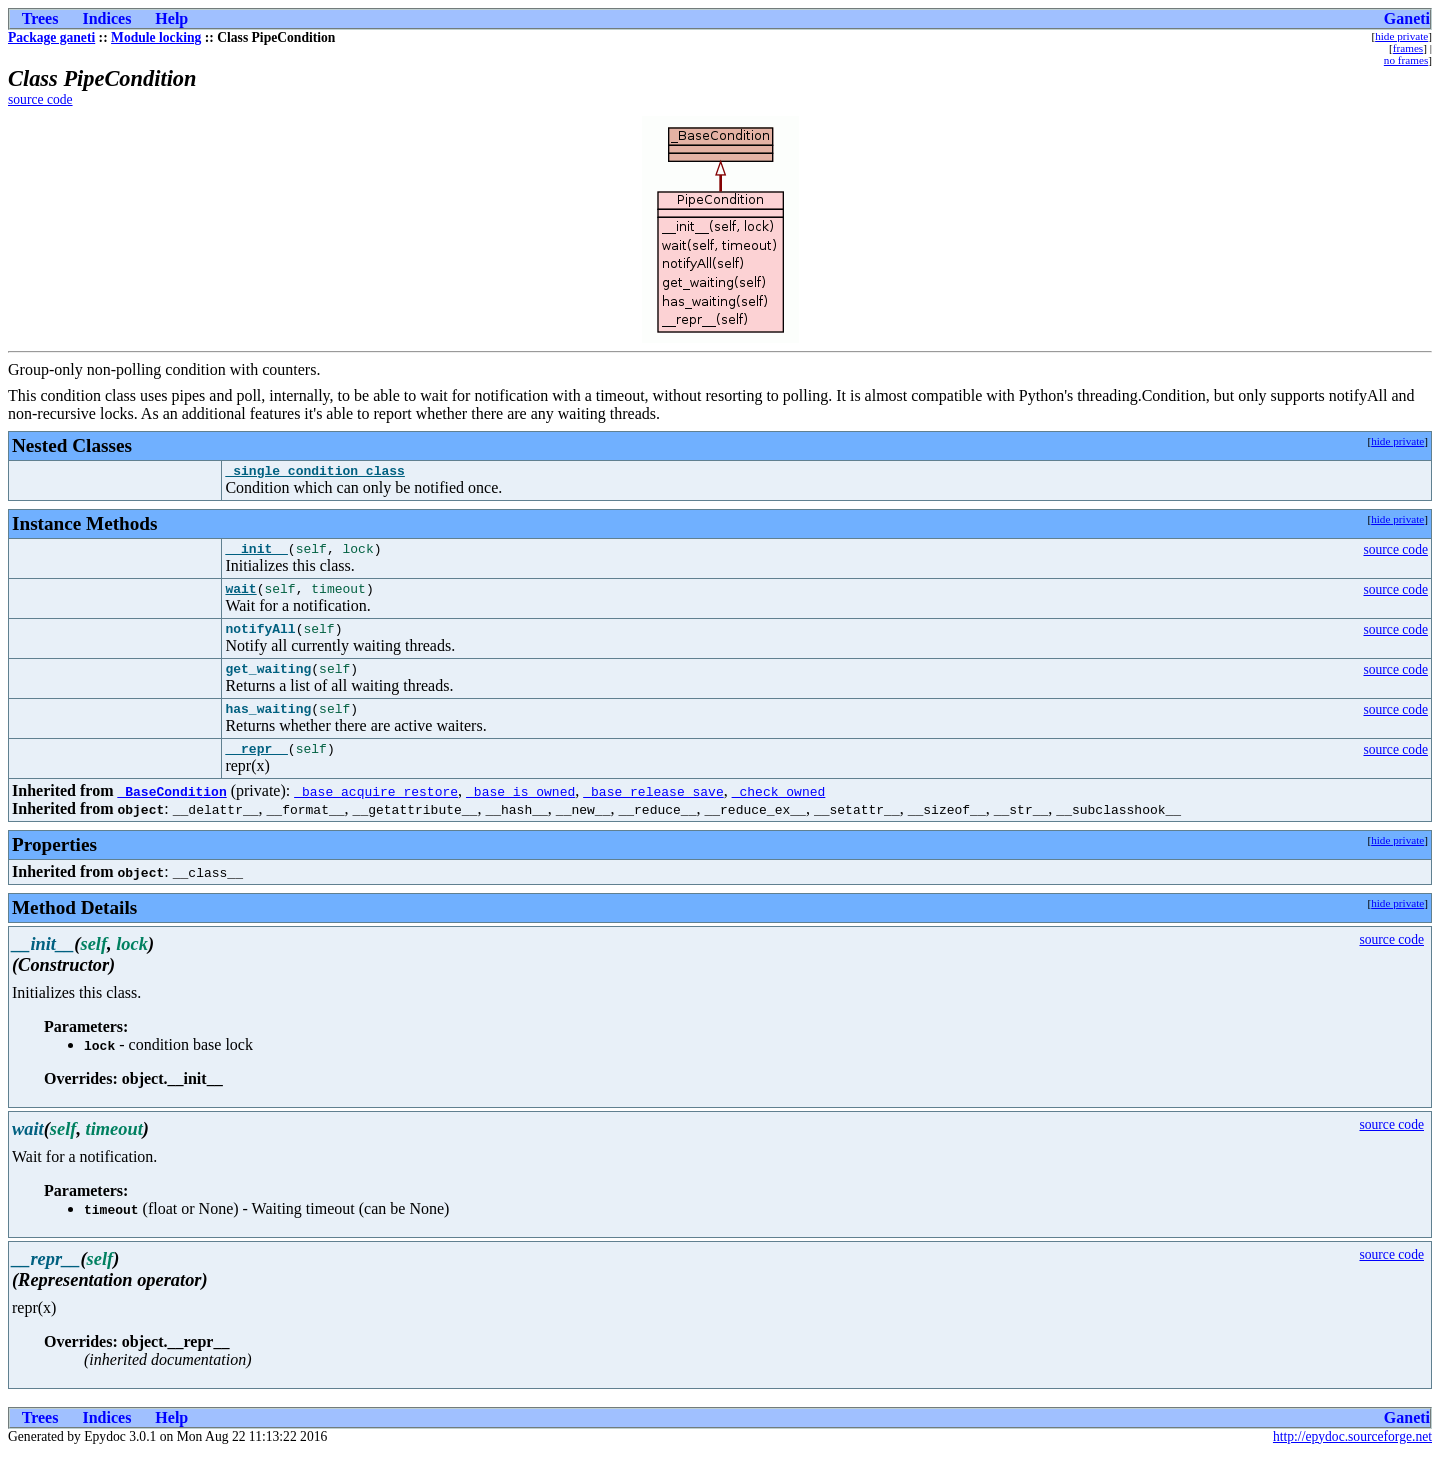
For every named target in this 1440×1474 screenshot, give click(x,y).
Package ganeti (51, 37)
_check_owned (779, 812)
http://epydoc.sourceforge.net (1352, 1457)
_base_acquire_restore (376, 812)
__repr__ (256, 769)
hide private (1401, 36)
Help (171, 18)
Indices (106, 18)
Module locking (156, 37)
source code (40, 99)
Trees (40, 18)
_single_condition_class (314, 473)
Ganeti (1407, 18)
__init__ (256, 554)
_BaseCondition (171, 812)
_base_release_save (653, 812)
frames (1408, 48)
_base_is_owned (520, 812)
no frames (1406, 60)
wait (240, 597)
